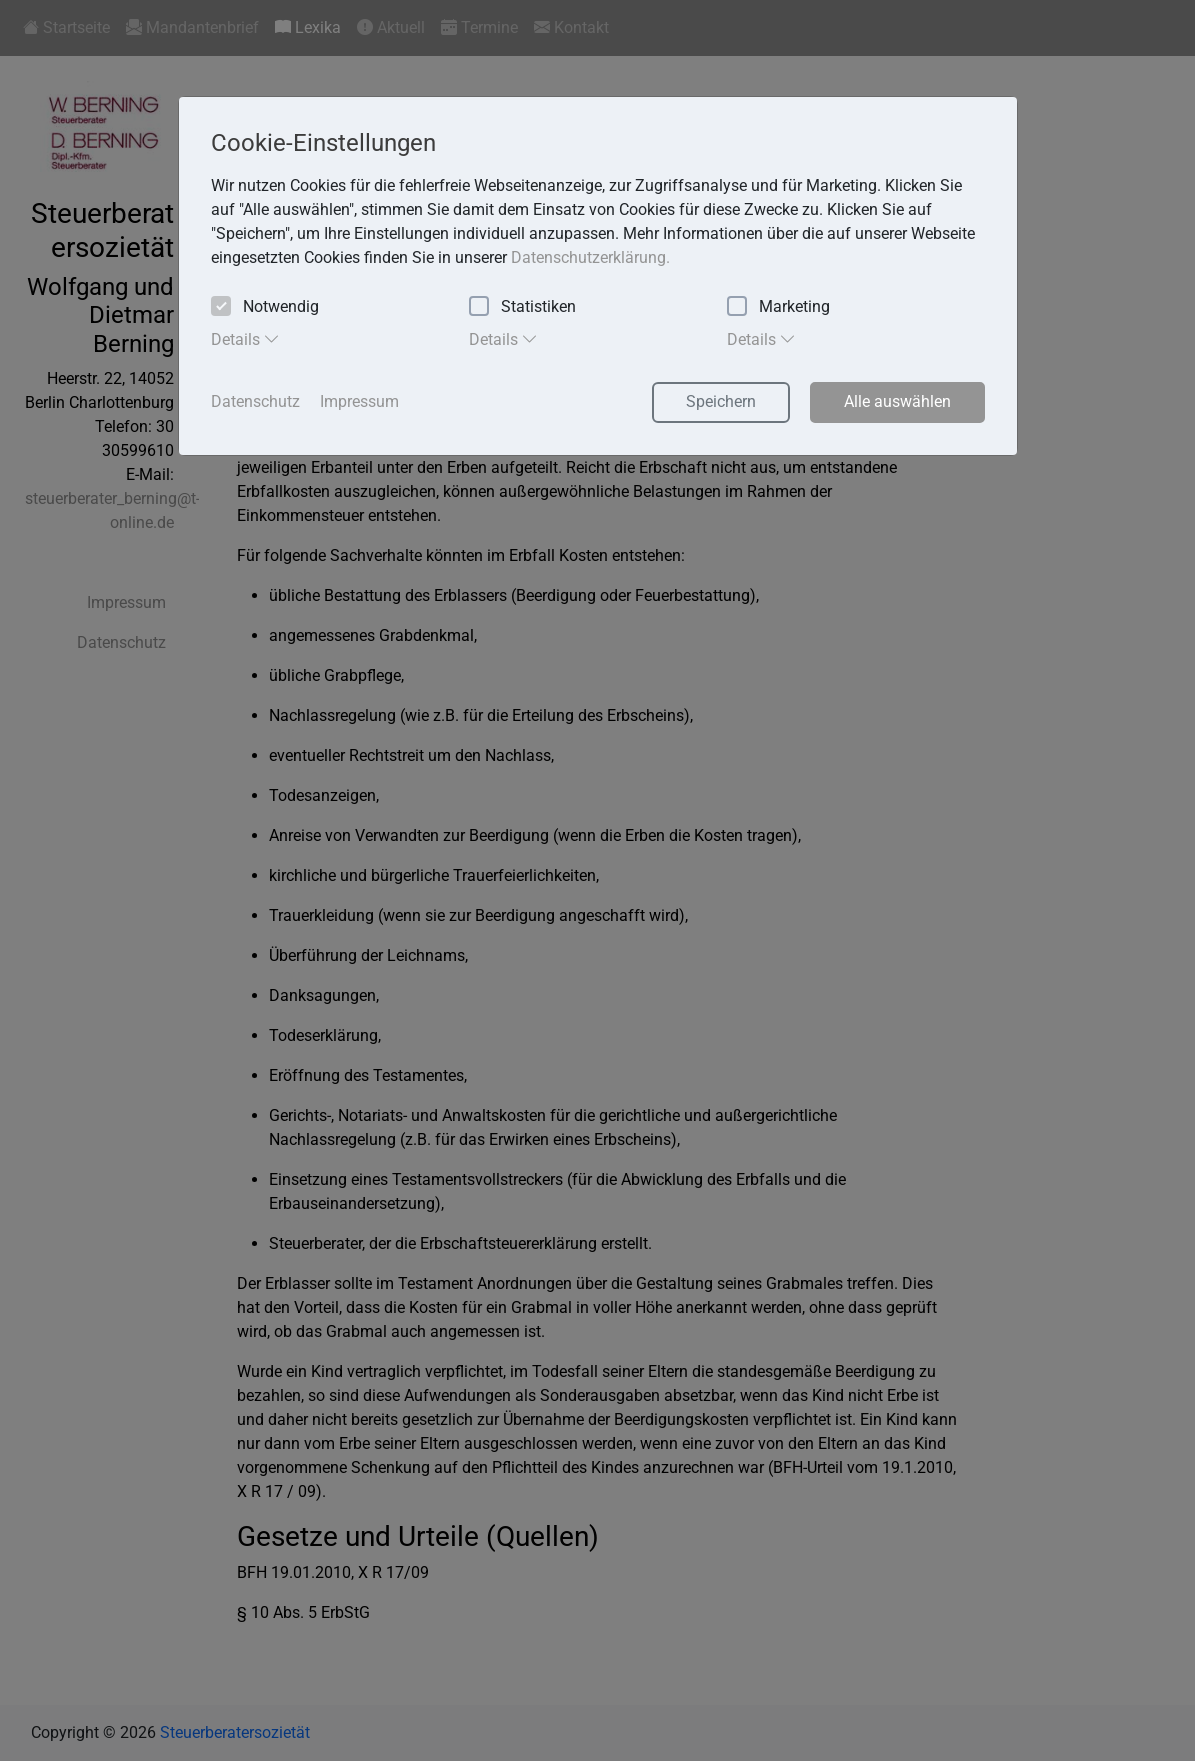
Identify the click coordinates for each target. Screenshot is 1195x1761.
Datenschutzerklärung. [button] (590, 257)
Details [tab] (245, 339)
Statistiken (522, 307)
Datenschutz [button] (255, 401)
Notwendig (265, 307)
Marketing (778, 307)
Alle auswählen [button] (897, 401)
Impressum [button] (359, 401)
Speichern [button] (721, 401)
